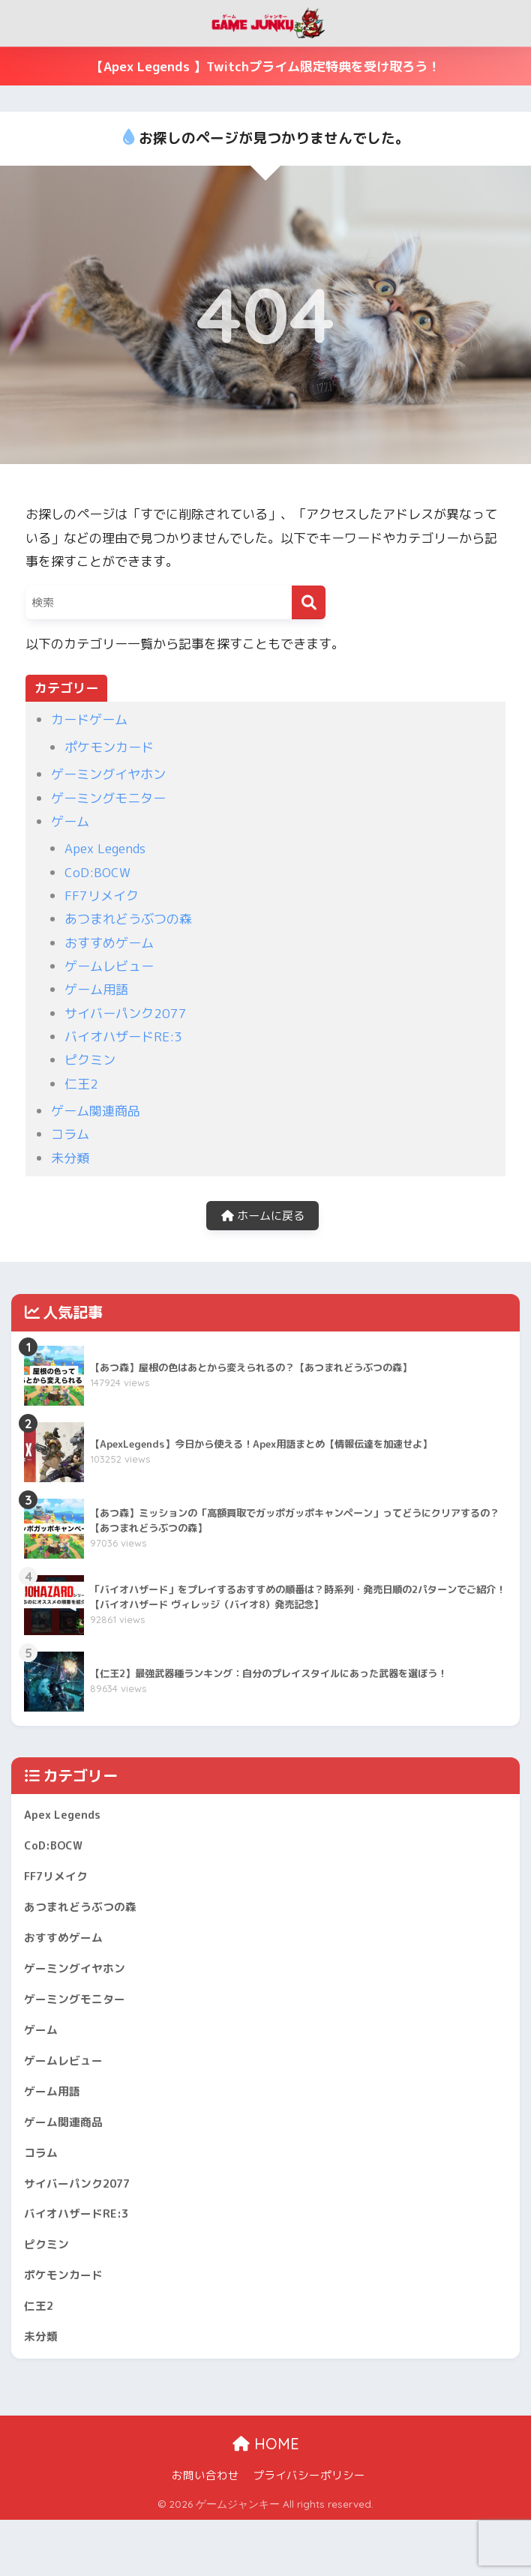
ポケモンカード (109, 747)
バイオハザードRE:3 (123, 1036)
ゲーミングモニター (108, 798)
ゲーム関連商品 (95, 1110)
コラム (70, 1134)
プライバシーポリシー (309, 2532)
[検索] (309, 602)
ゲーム (70, 821)
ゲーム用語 (96, 989)
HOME (265, 2500)
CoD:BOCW (97, 872)
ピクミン (90, 1059)
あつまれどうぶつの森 (128, 918)
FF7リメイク (101, 895)
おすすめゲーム (109, 942)
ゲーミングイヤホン (108, 774)
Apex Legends (105, 848)
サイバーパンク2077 (125, 1013)
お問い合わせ (205, 2532)
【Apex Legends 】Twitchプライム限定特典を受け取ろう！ (265, 66)
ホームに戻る (262, 1218)
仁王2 (81, 1083)
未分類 (70, 1158)
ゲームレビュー (109, 966)
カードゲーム (89, 719)
